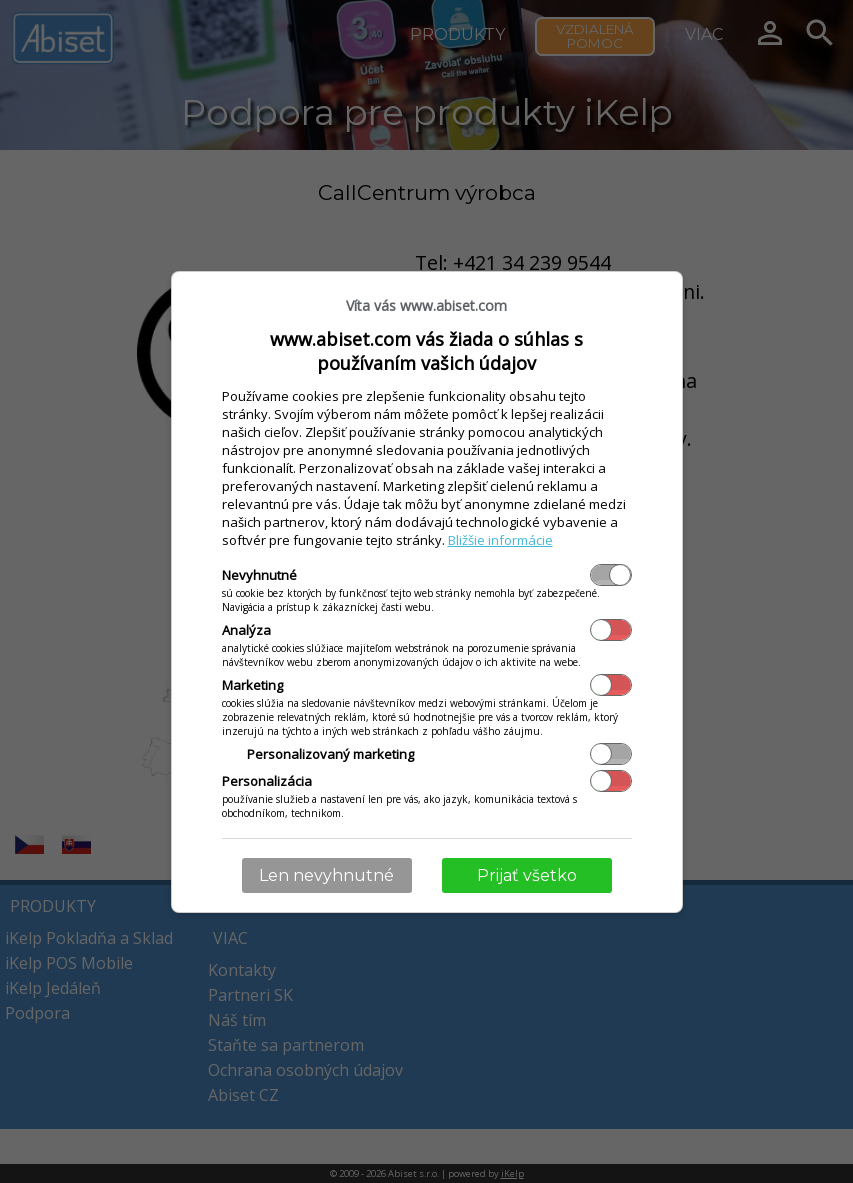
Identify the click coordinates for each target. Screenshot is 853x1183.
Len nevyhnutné (326, 875)
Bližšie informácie (500, 540)
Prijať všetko (527, 875)
